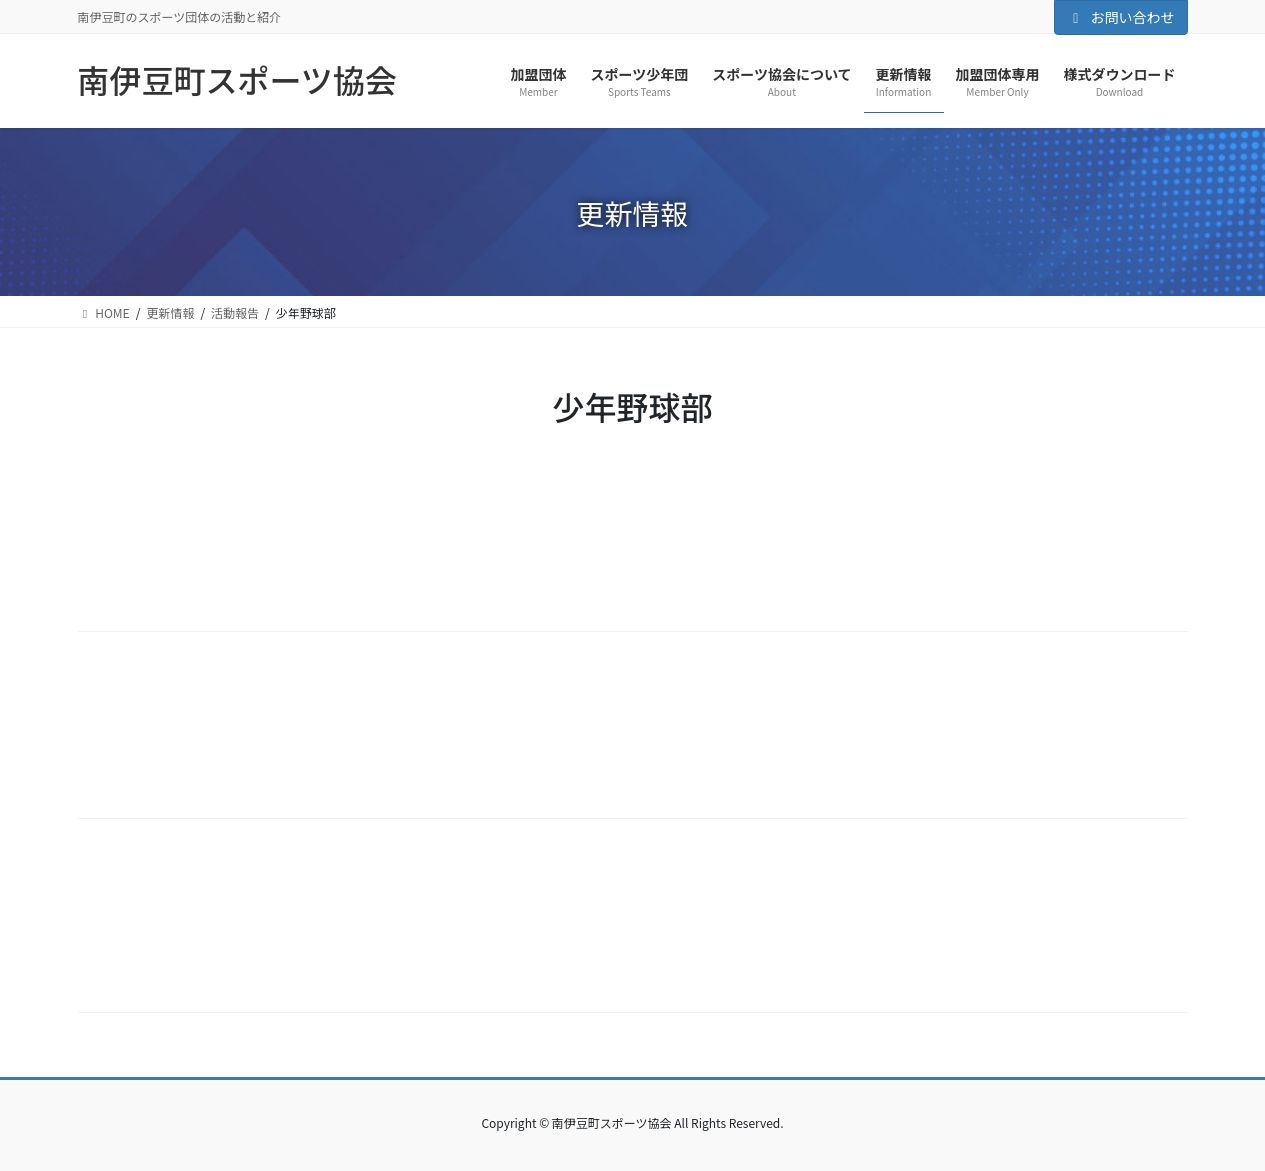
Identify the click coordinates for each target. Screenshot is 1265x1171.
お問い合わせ (1121, 17)
